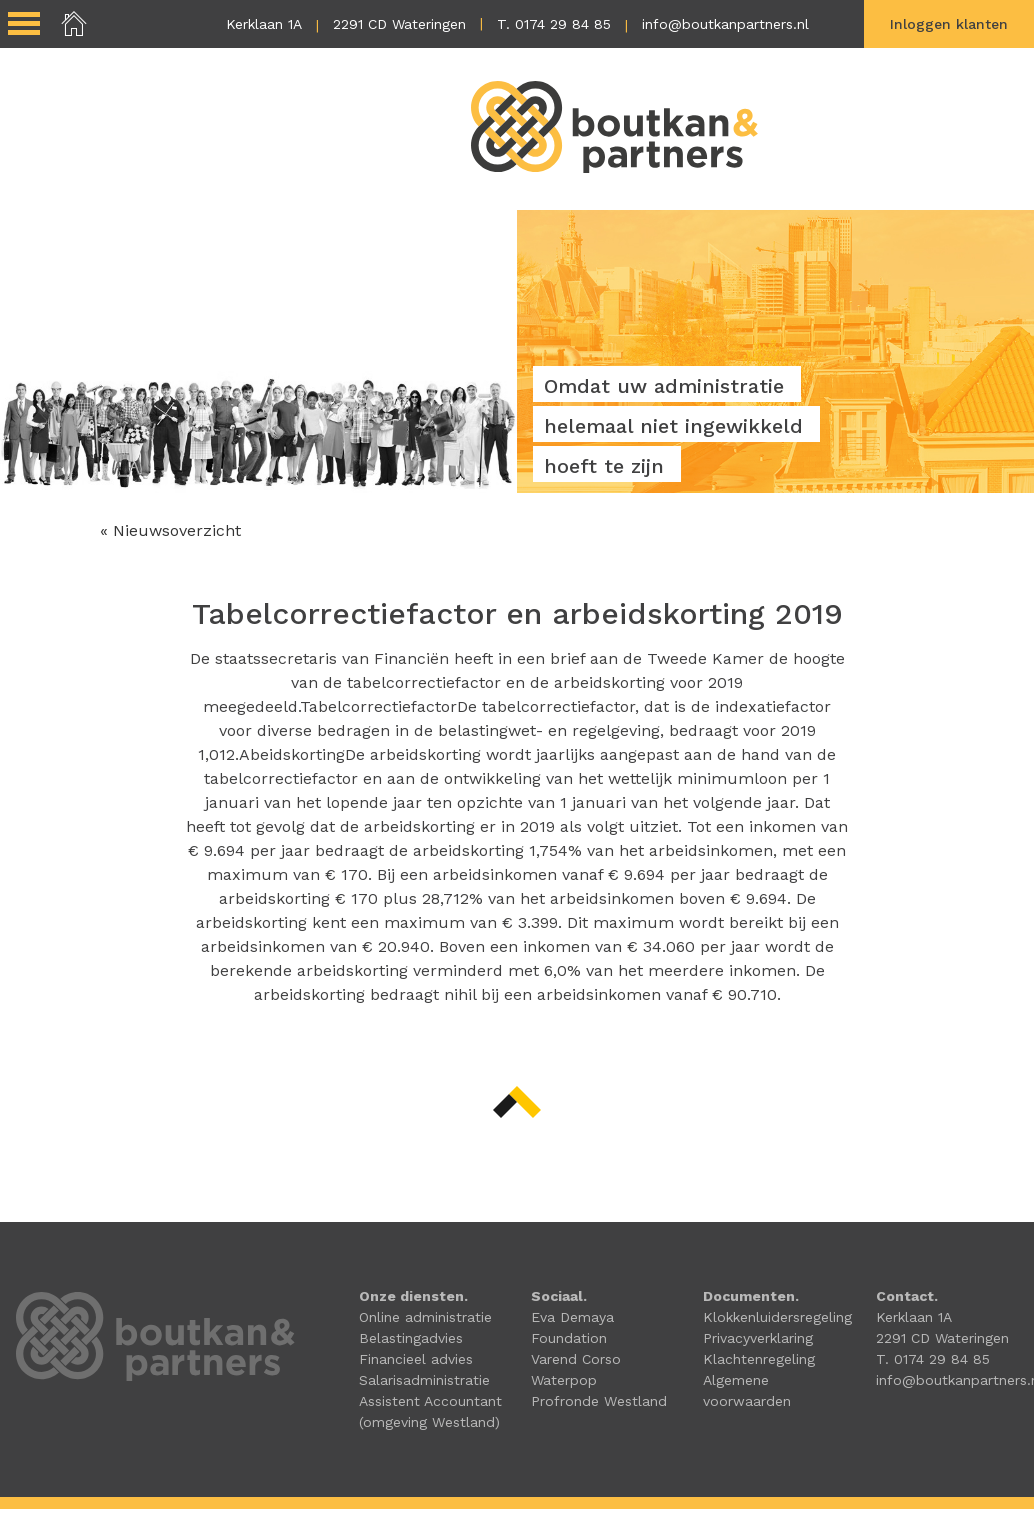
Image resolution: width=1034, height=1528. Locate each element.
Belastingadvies (411, 1339)
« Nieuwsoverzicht (170, 531)
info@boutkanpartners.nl (725, 24)
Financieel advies (416, 1360)
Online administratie (425, 1318)
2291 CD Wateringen (399, 24)
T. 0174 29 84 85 (554, 24)
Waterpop (564, 1381)
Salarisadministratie (424, 1381)
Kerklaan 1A (264, 24)
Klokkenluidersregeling (777, 1318)
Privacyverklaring (758, 1339)
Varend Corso (576, 1360)
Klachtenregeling (759, 1360)
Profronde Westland (599, 1402)
